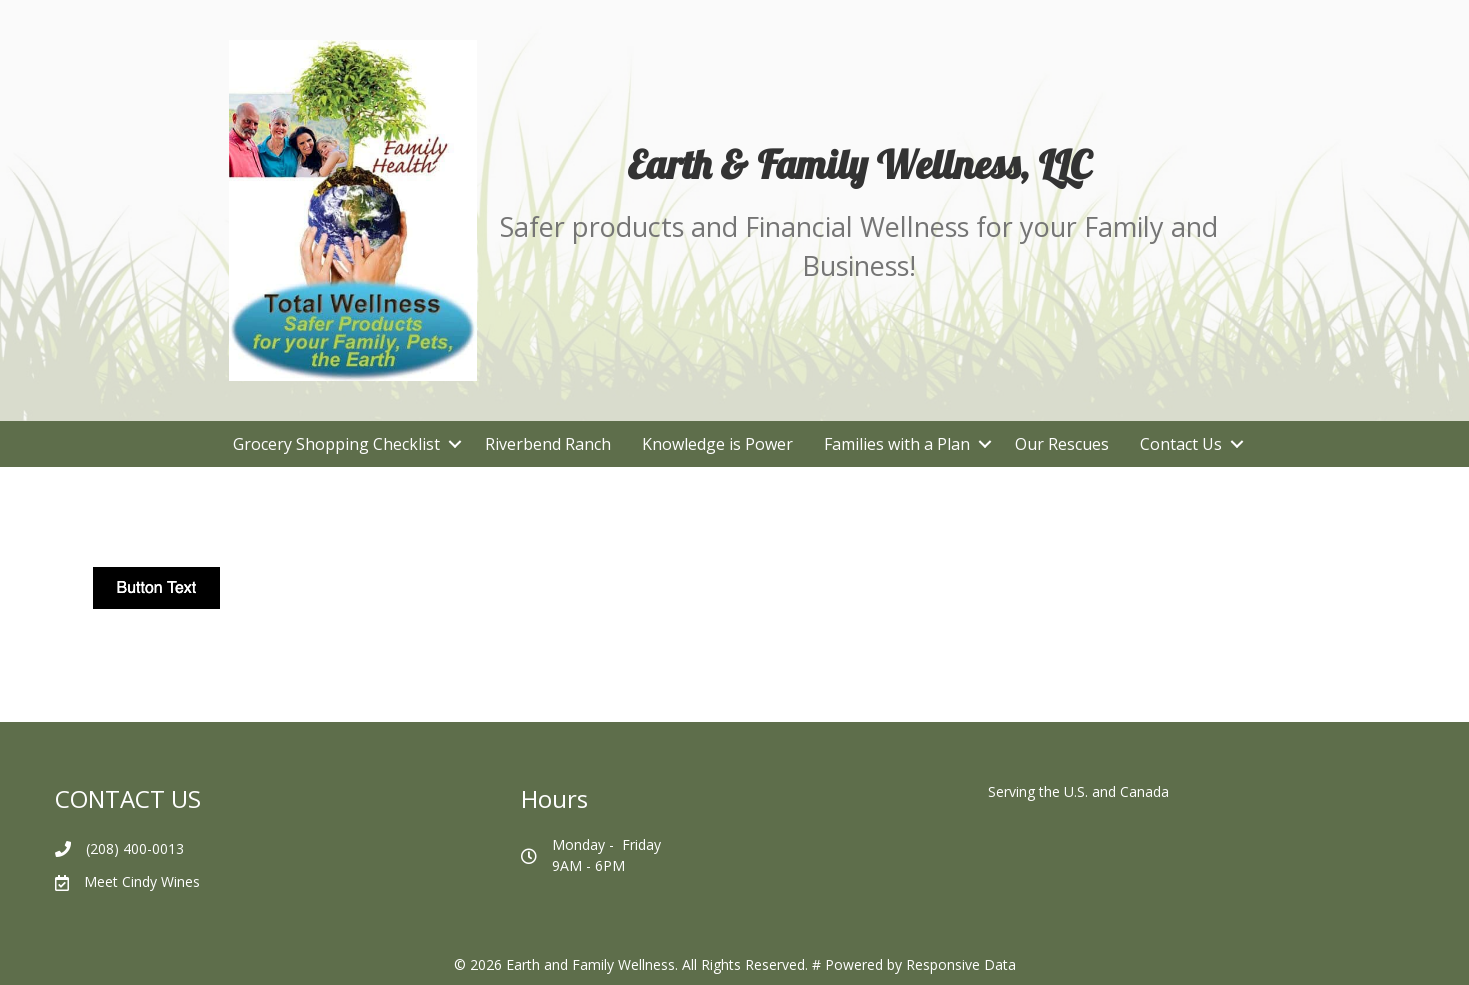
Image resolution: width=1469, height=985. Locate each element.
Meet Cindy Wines (142, 881)
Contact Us (1181, 444)
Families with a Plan (897, 444)
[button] (454, 444)
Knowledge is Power (717, 444)
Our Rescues (1062, 444)
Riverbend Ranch (548, 444)
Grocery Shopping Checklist (336, 444)
